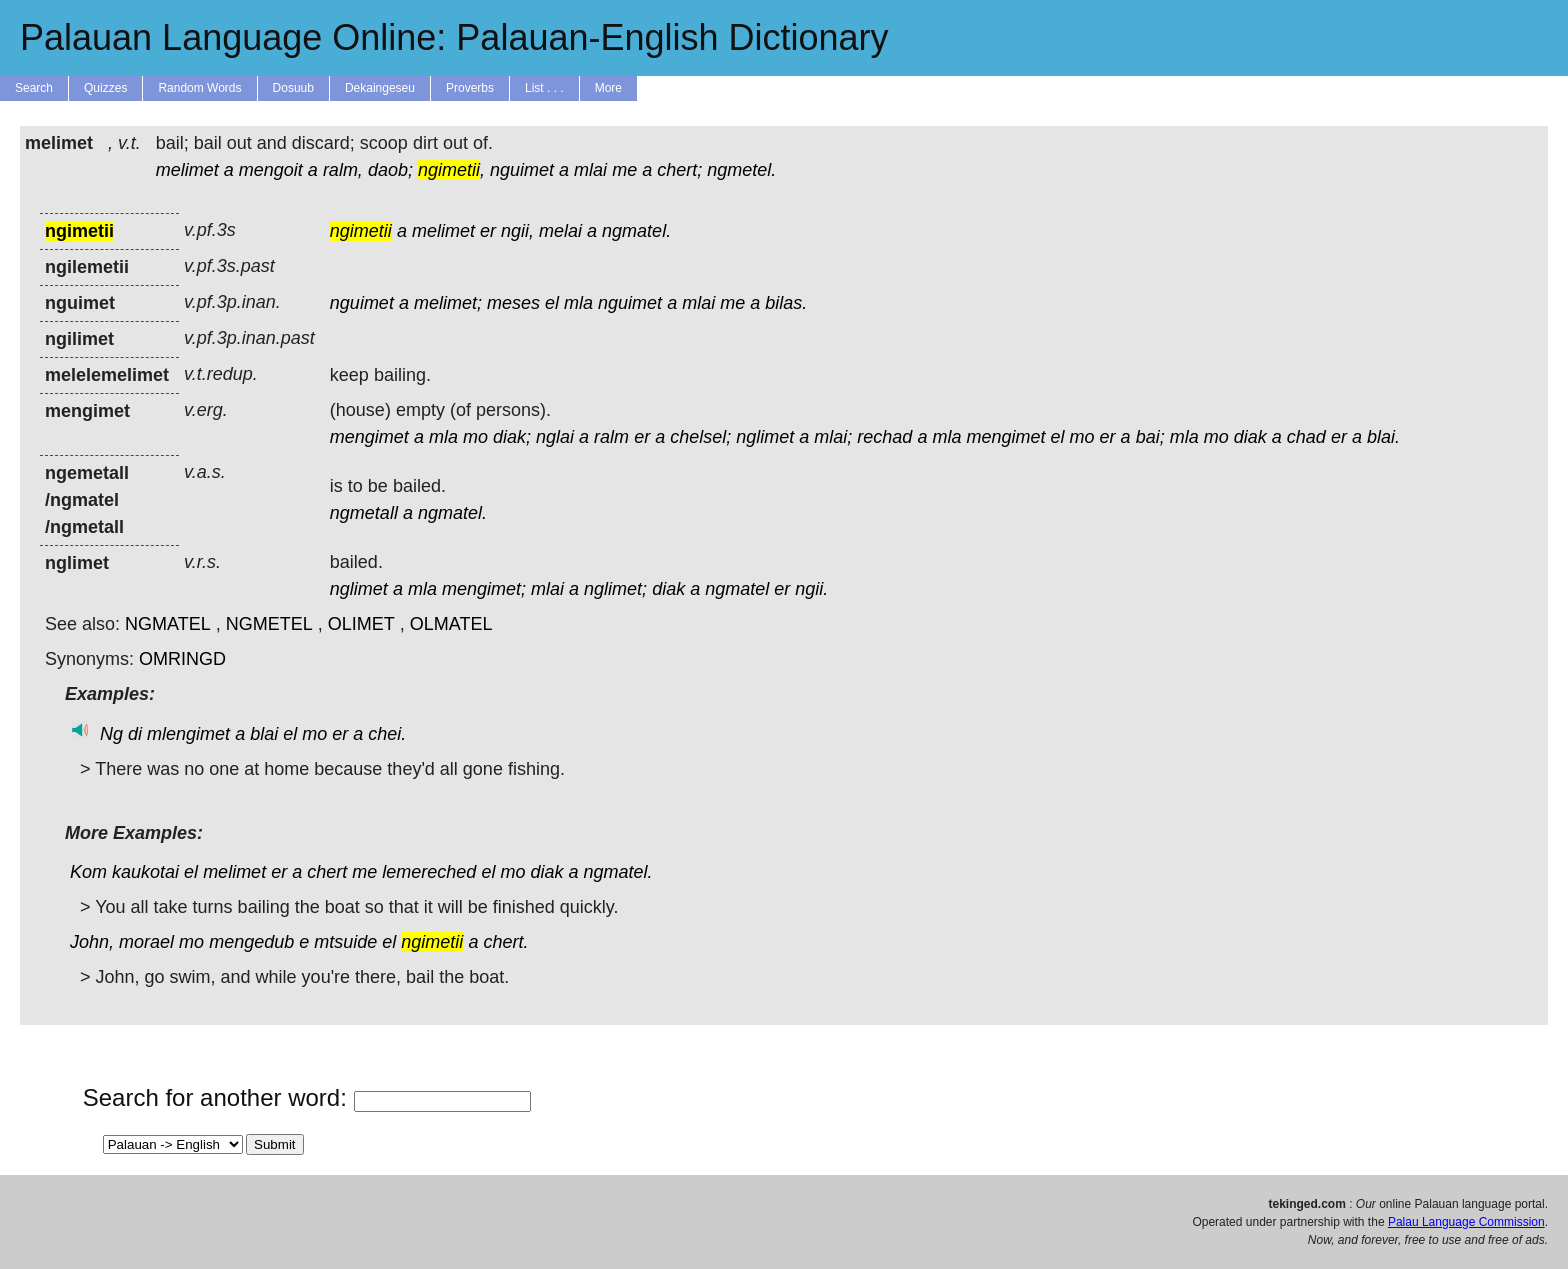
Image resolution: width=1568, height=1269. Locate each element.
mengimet (369, 437)
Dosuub (293, 88)
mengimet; (484, 589)
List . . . (544, 88)
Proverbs (470, 88)
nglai (555, 437)
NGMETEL (269, 624)
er (488, 231)
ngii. (811, 589)
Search (34, 88)
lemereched (429, 872)
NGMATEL (168, 624)
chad (1306, 437)
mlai (590, 170)
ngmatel (737, 589)
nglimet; (615, 589)
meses (513, 303)
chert (327, 872)
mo (475, 437)
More (608, 88)
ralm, (343, 170)
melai (560, 231)
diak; (512, 437)
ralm (611, 437)
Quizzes (105, 88)
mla (578, 303)
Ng (111, 734)
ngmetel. (741, 170)
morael (146, 942)
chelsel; (700, 437)
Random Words (199, 88)
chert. (505, 942)
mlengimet (188, 734)
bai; (1150, 437)
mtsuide (345, 942)
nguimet (522, 170)
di (135, 734)
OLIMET (361, 624)
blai (264, 734)
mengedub (251, 942)
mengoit (271, 170)
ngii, (517, 231)
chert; (679, 170)
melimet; (448, 303)
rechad (884, 437)
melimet (187, 170)
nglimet (765, 437)
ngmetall (364, 513)
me (624, 170)
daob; (390, 170)
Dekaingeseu (380, 88)
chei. (387, 734)
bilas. (786, 303)
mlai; (833, 437)
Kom (88, 872)
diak (1250, 437)
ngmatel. (636, 231)
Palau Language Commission (1466, 1222)
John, (92, 942)
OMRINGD (182, 659)
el (552, 303)
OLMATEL (451, 624)
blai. (1383, 437)
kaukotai (145, 872)
